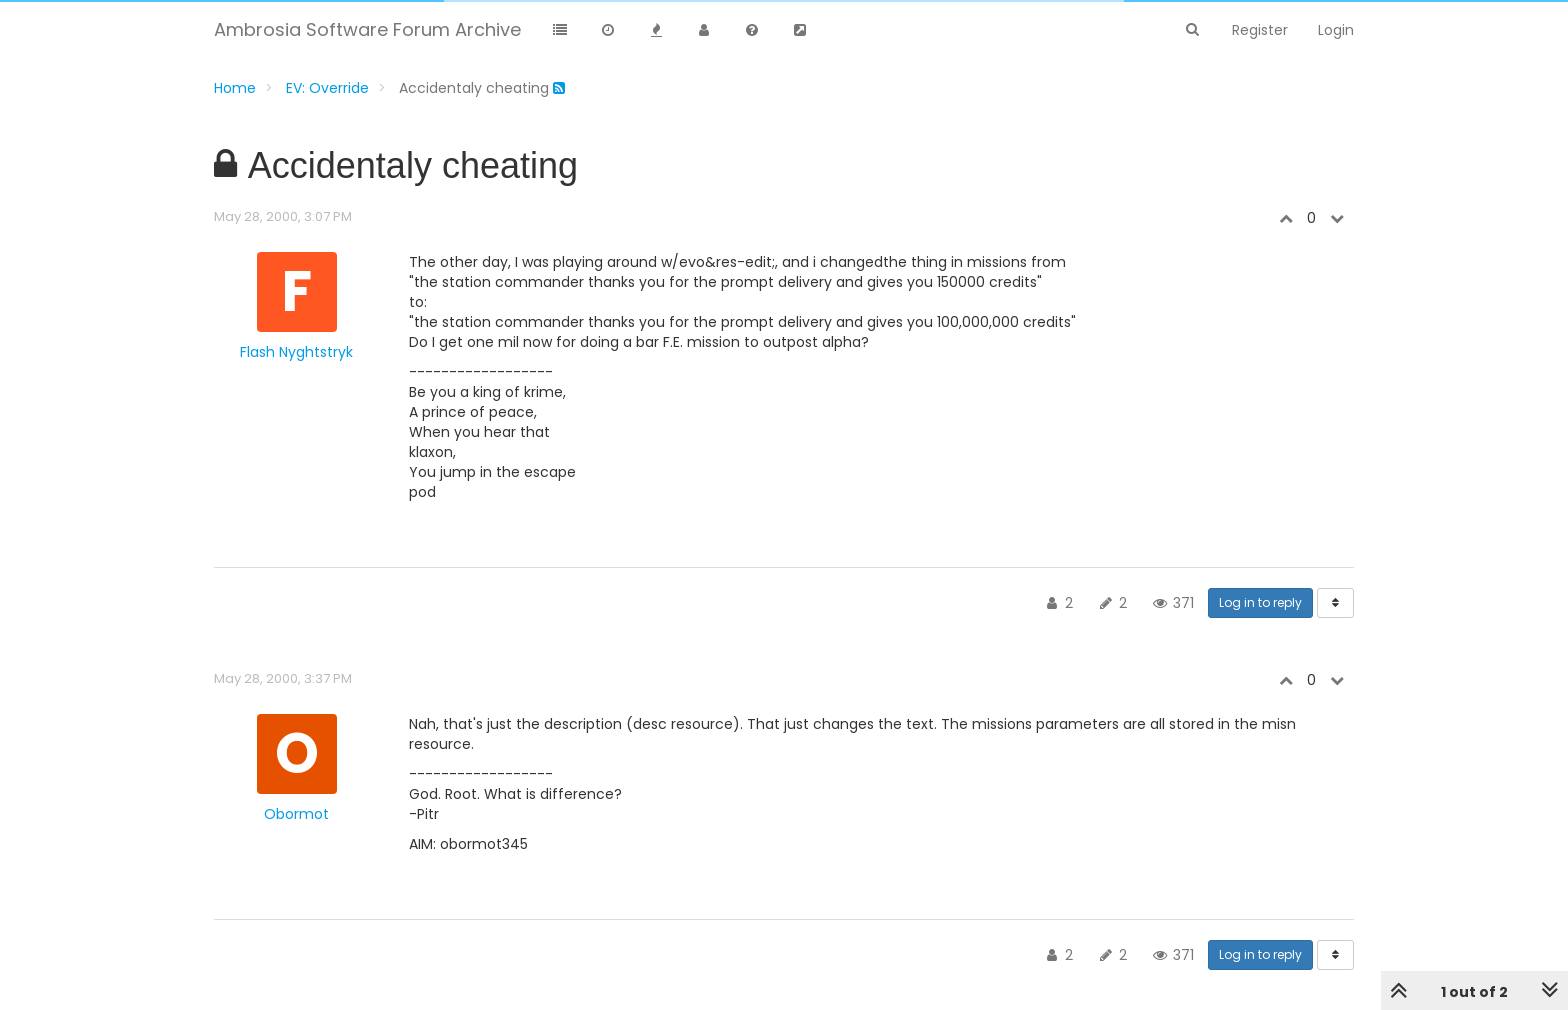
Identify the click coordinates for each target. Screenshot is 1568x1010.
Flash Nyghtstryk (296, 352)
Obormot (296, 814)
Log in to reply (1260, 602)
